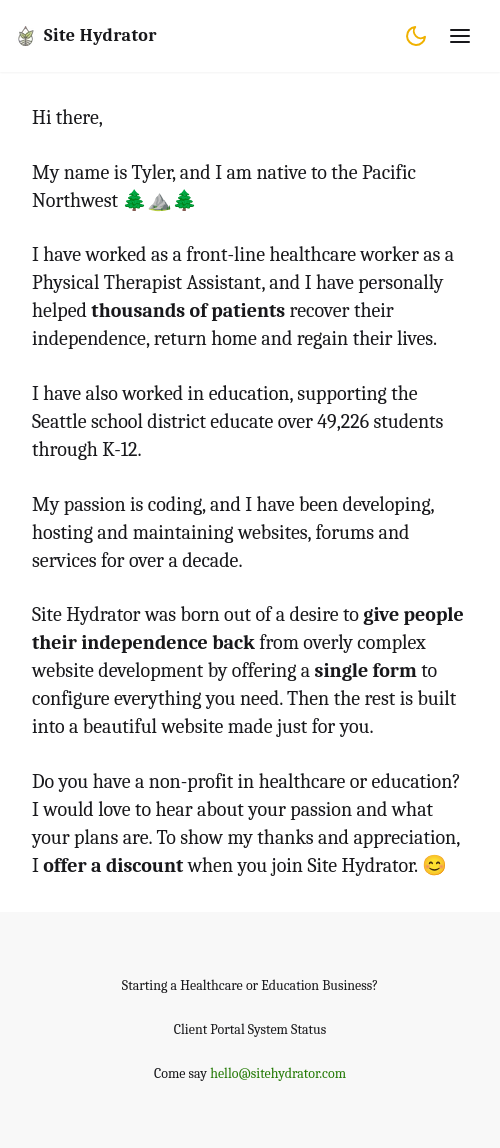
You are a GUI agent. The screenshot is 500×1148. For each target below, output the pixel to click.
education (412, 781)
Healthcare (211, 985)
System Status (287, 1029)
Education (290, 985)
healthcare (302, 781)
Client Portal (209, 1029)
